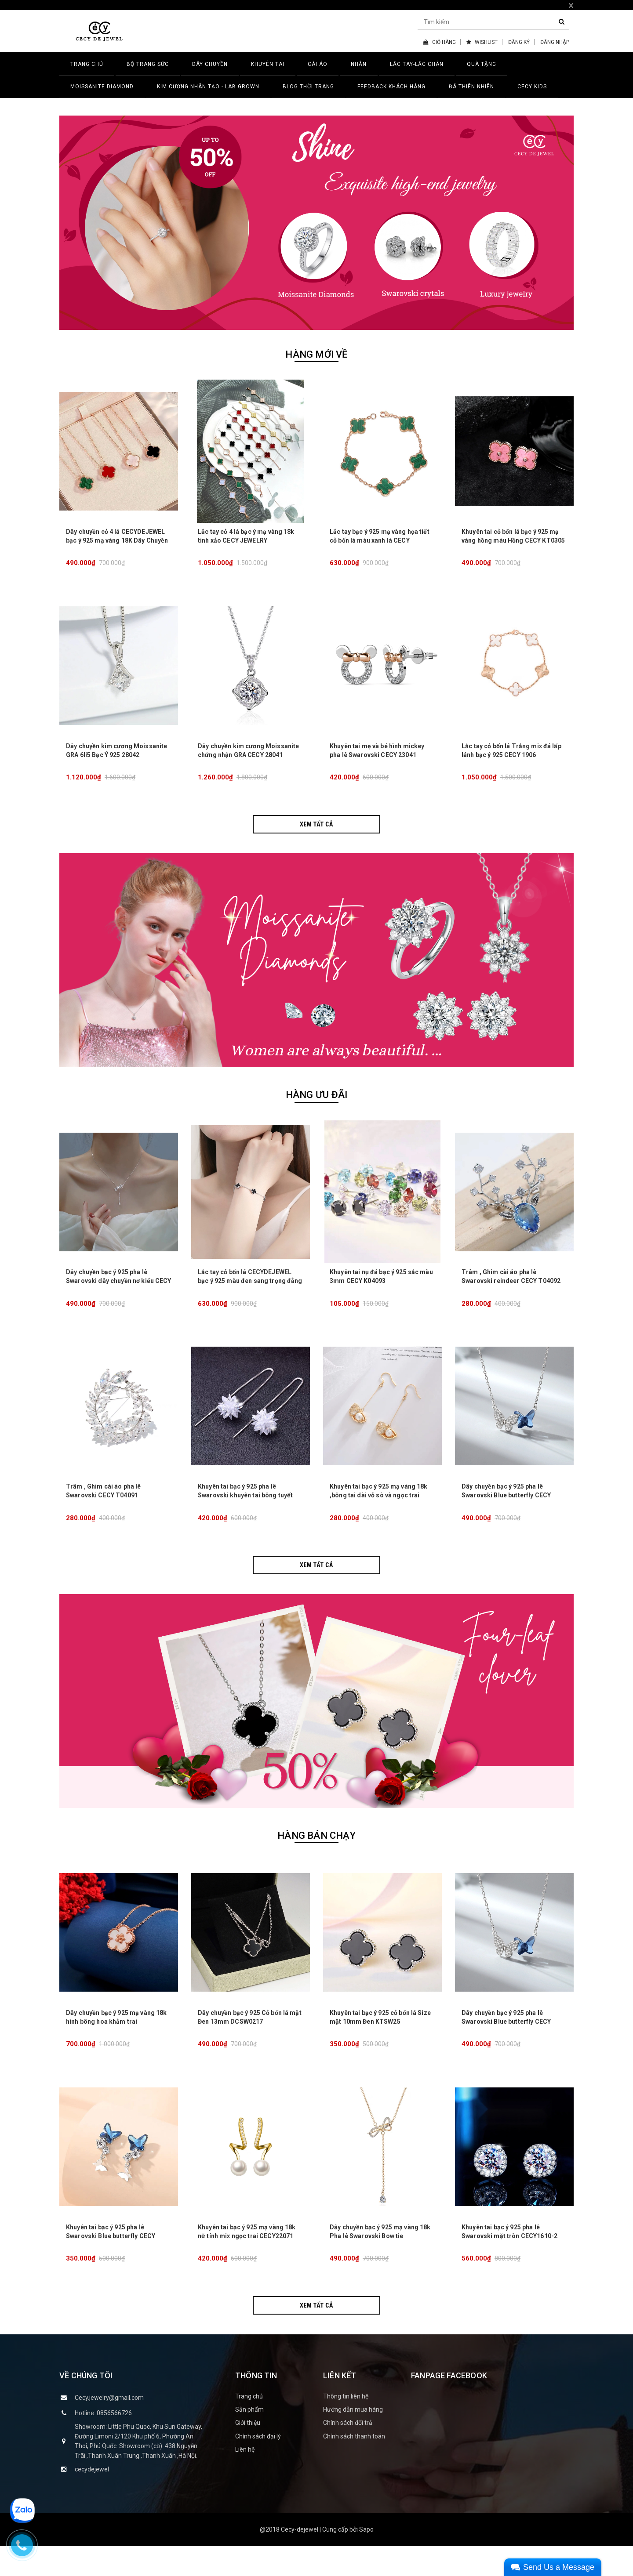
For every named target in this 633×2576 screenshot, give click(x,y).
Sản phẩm (249, 2439)
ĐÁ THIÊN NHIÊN (471, 86)
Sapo (366, 2558)
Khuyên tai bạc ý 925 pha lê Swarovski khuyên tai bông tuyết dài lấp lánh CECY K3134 (245, 1515)
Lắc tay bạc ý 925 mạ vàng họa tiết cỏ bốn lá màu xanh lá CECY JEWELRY (379, 545)
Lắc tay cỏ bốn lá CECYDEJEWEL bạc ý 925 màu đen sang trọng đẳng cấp (250, 1295)
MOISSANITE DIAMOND (102, 86)
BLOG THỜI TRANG (308, 86)
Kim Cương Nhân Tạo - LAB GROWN (208, 86)
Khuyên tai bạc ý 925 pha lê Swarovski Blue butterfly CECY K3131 (110, 2265)
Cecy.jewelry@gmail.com (109, 2427)
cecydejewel (92, 2498)
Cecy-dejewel (299, 2558)
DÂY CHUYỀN (210, 64)
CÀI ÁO (317, 64)
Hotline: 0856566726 (103, 2442)
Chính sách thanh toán (354, 2465)
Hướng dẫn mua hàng (353, 2439)
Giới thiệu (247, 2452)
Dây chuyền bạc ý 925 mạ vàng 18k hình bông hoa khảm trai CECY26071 (116, 2046)
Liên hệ (245, 2478)
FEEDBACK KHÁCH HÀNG (391, 86)
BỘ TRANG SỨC (148, 64)
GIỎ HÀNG (439, 42)
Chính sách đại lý (258, 2465)
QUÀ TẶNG (481, 64)
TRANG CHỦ (86, 64)
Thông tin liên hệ (345, 2425)
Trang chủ (249, 2425)
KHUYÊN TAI (267, 64)
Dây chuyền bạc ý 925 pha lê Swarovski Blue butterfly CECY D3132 (506, 1515)
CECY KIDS (532, 86)
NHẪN (359, 64)
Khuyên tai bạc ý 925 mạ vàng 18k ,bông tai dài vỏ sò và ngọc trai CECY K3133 (378, 1515)
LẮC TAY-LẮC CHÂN (417, 64)
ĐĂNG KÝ (519, 42)
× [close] (571, 5)
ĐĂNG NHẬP (554, 42)
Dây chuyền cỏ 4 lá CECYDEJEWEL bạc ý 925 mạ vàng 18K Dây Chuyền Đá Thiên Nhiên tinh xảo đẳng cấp (117, 545)
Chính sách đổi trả (347, 2452)
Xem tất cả (316, 833)
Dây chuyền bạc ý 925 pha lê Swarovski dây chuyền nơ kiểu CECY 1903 (118, 1295)
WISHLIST (482, 42)
